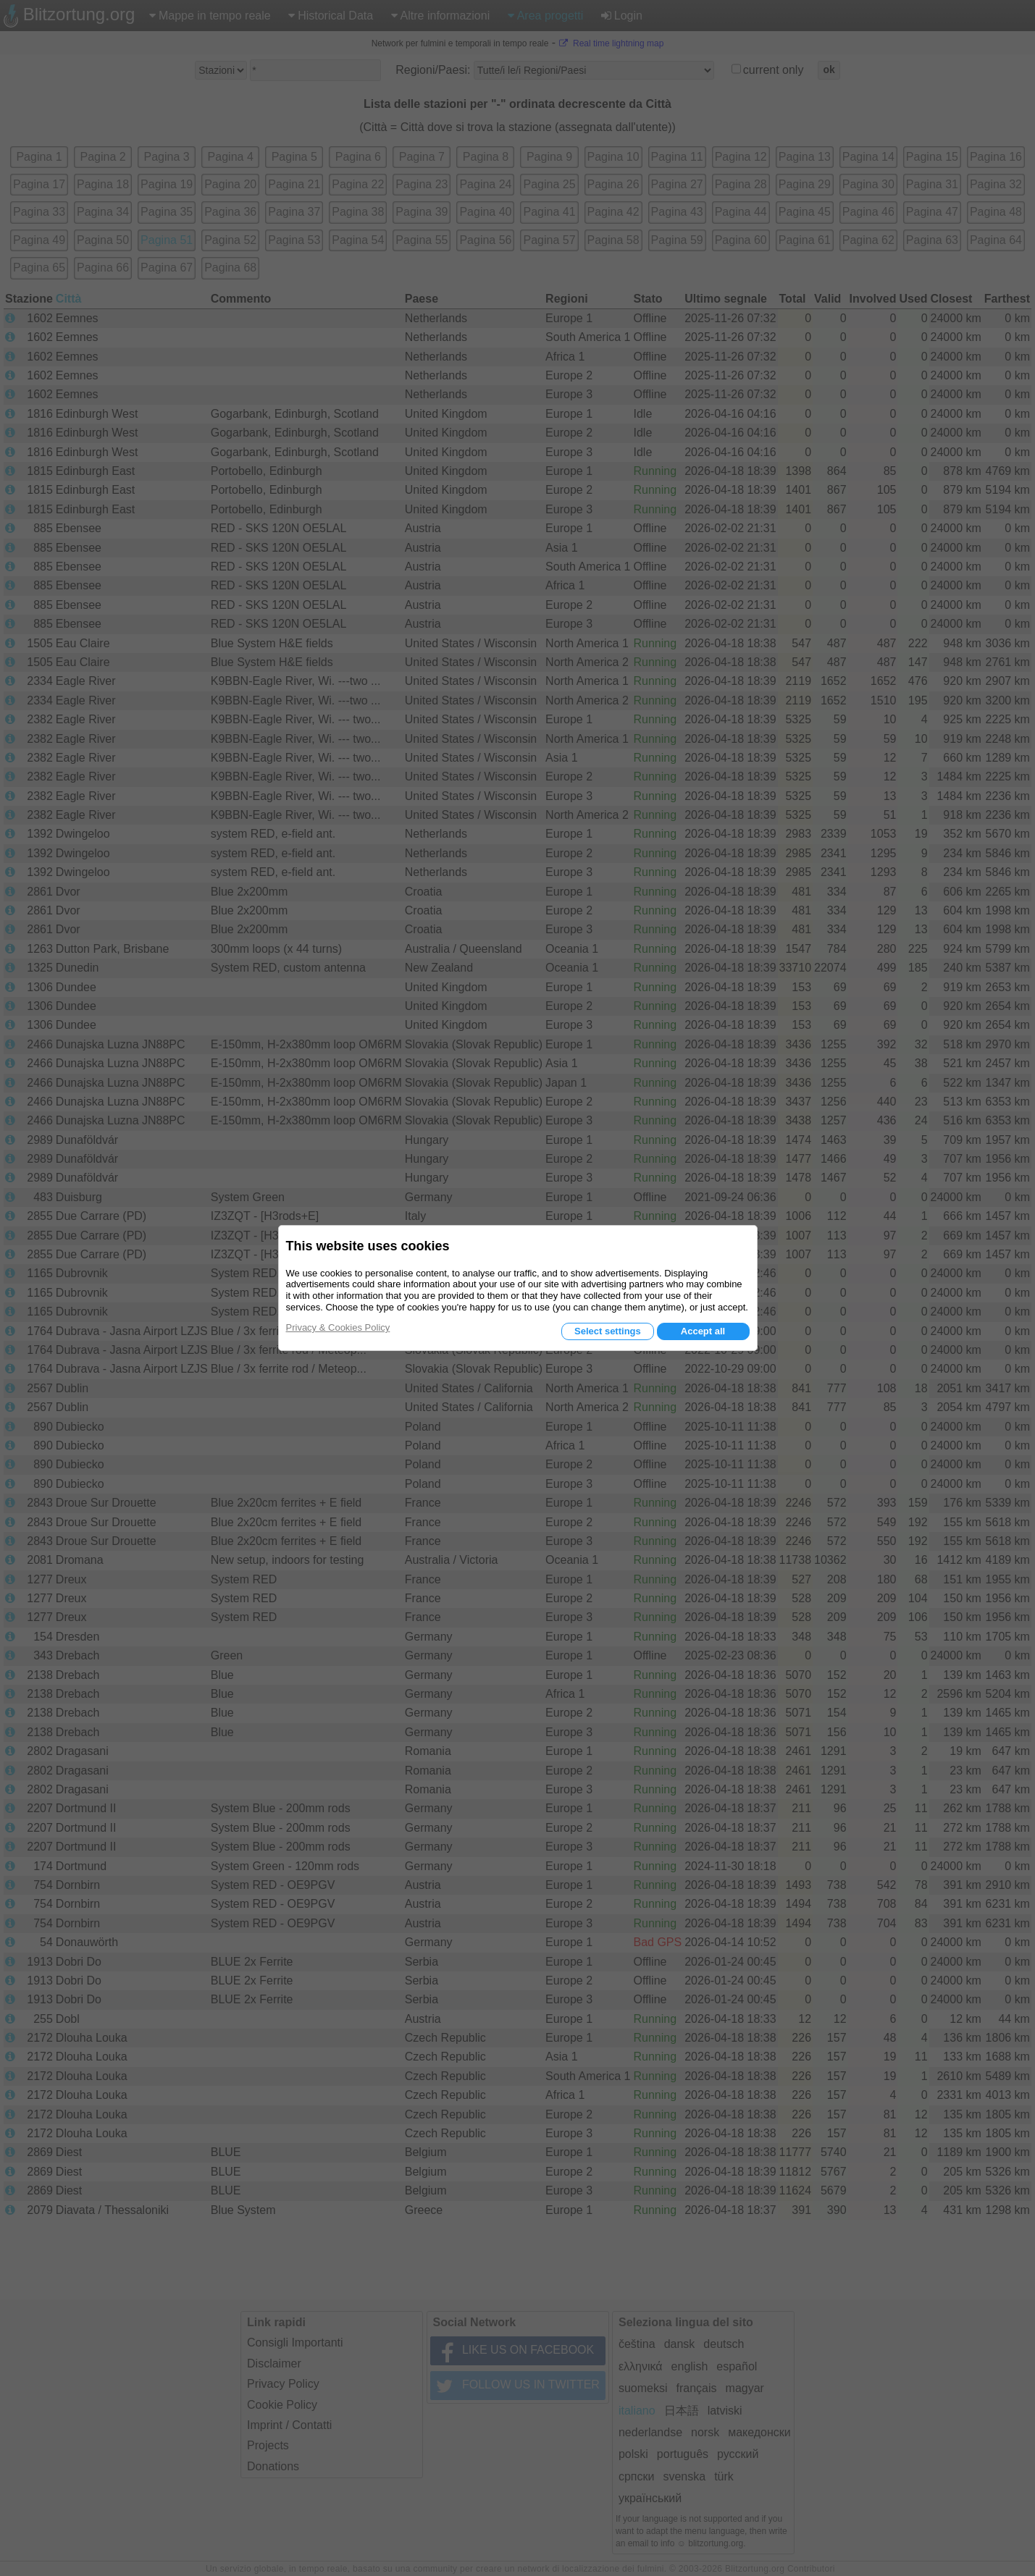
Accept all (703, 1331)
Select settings (607, 1331)
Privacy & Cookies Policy (338, 1327)
